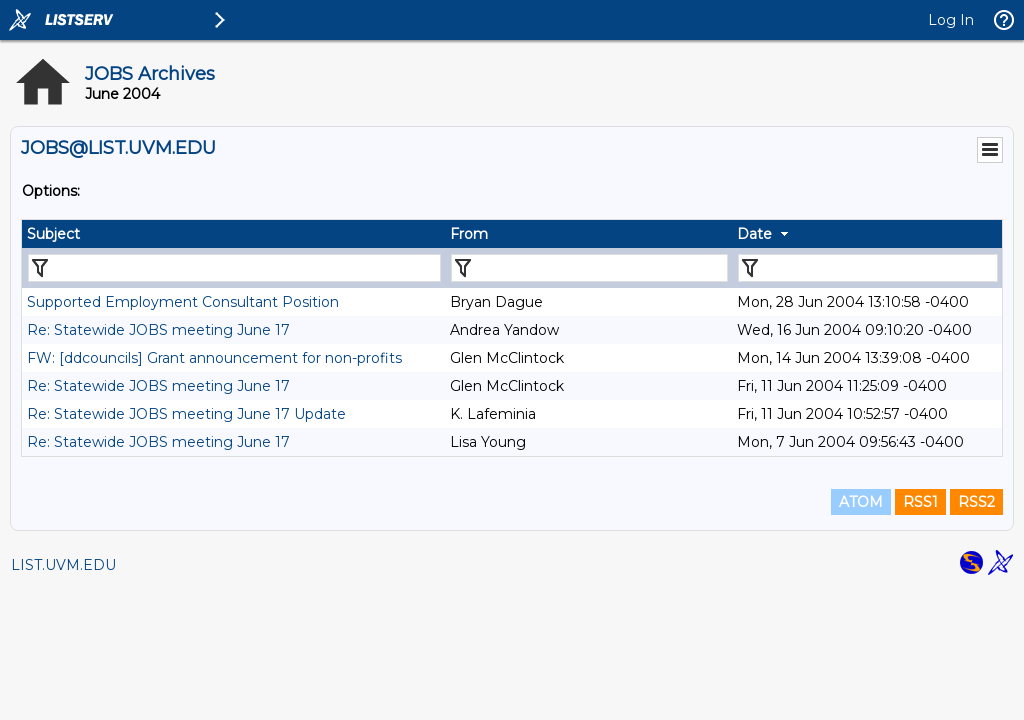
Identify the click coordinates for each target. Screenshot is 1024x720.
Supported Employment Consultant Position (183, 302)
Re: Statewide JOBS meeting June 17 (158, 330)
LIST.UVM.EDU (63, 565)
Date (754, 234)
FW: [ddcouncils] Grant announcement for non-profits (214, 358)
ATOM (861, 502)
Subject (53, 234)
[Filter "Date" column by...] (868, 268)
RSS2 (976, 502)
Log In (951, 20)
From (469, 234)
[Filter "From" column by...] (589, 268)
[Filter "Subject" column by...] (234, 268)
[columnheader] (233, 234)
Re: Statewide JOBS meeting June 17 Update (186, 414)
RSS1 (920, 502)
